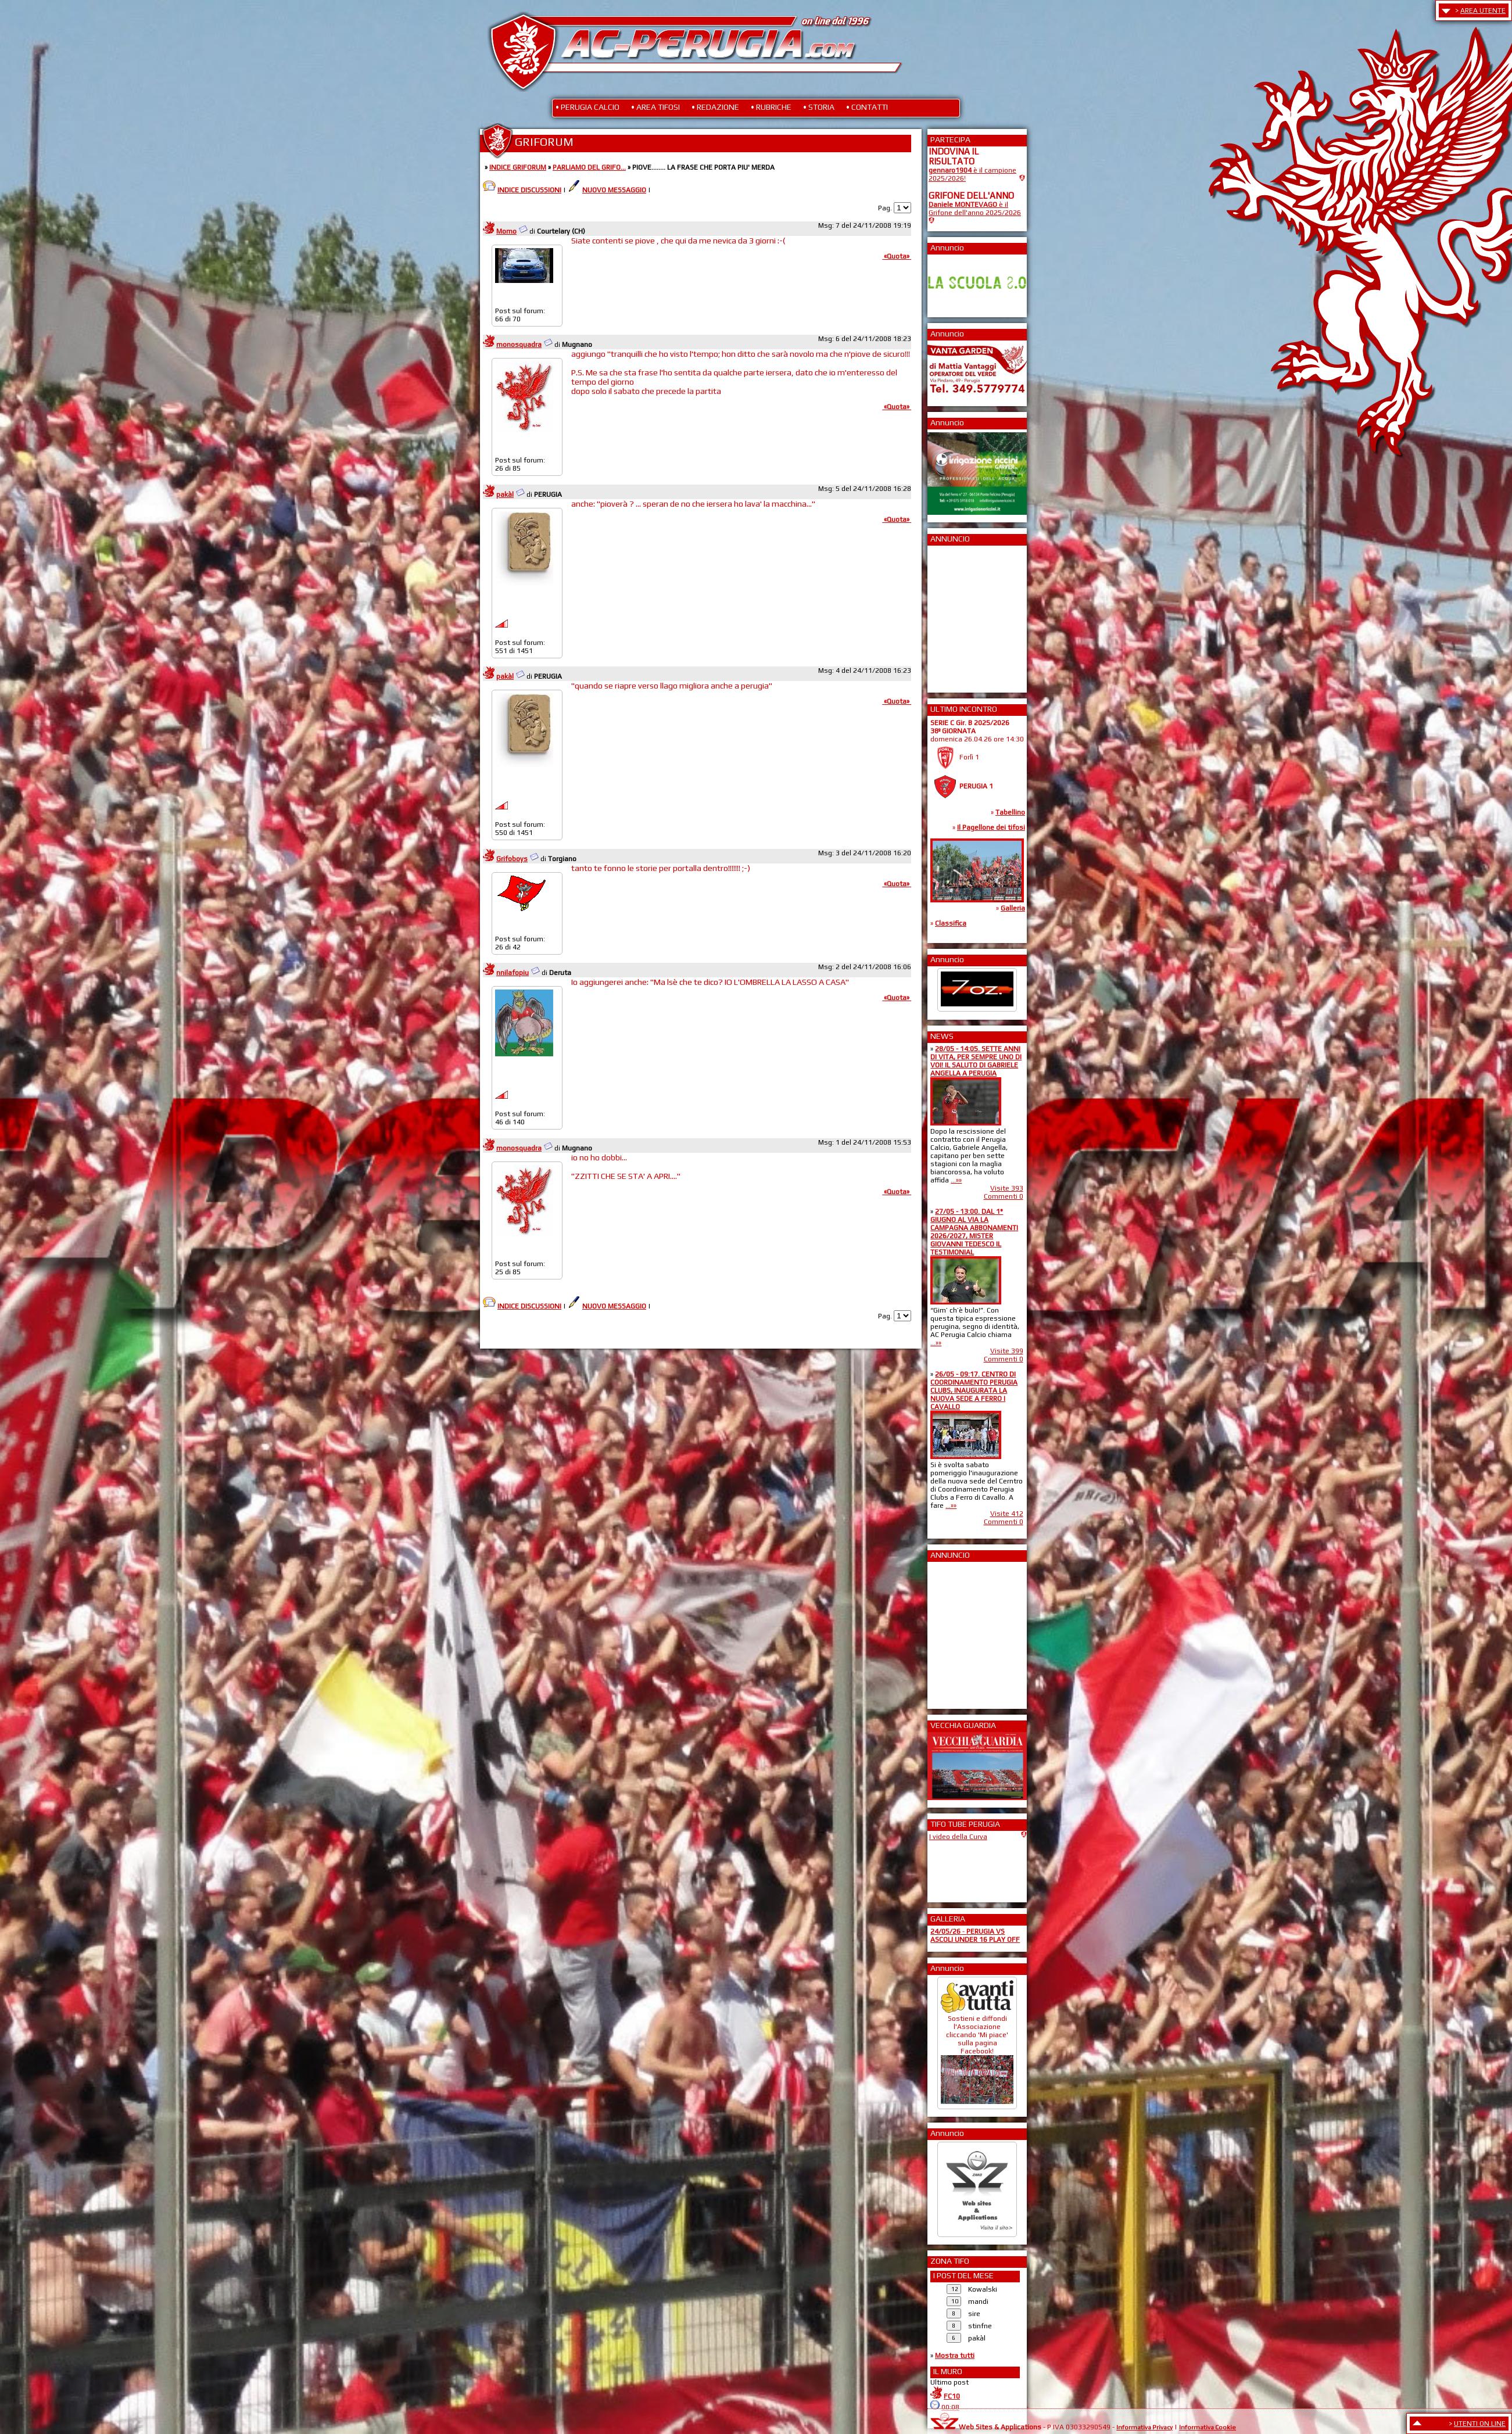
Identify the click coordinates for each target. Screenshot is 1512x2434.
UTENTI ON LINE (1480, 2423)
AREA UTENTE (1483, 10)
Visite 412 (1006, 1514)
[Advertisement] (963, 615)
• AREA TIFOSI (655, 107)
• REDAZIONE (715, 107)
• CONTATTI (867, 107)
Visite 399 (1006, 1351)
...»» (956, 1180)
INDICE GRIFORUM (517, 167)
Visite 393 (1006, 1188)
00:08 (950, 2407)
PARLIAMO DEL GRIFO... (589, 167)
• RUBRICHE (771, 107)
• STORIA (818, 107)
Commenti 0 (1003, 1196)
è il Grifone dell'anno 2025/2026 (975, 208)
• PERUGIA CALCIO (587, 107)
